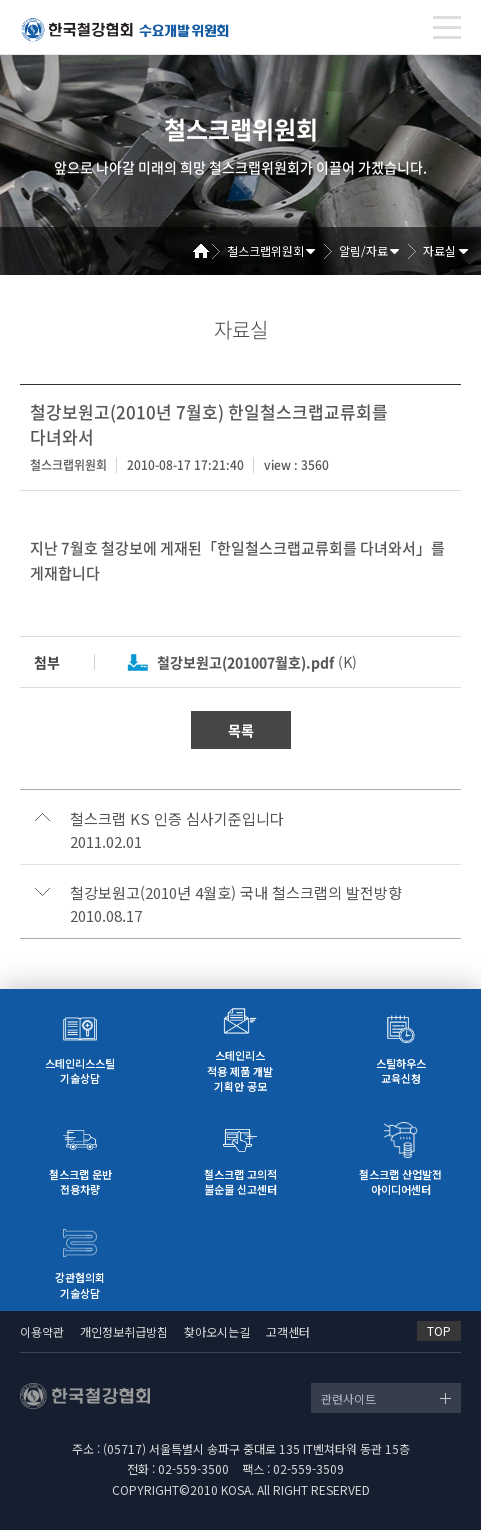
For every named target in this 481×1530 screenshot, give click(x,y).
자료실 (439, 250)
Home (208, 251)
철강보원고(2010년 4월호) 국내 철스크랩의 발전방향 (236, 893)
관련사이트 (348, 1398)
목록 (241, 730)
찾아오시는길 (217, 1331)
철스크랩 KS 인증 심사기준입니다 (177, 819)
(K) (257, 662)
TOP (439, 1330)
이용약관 (42, 1331)
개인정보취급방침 (124, 1331)
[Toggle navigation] (447, 27)
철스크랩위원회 (265, 250)
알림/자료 (363, 250)
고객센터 (288, 1331)
